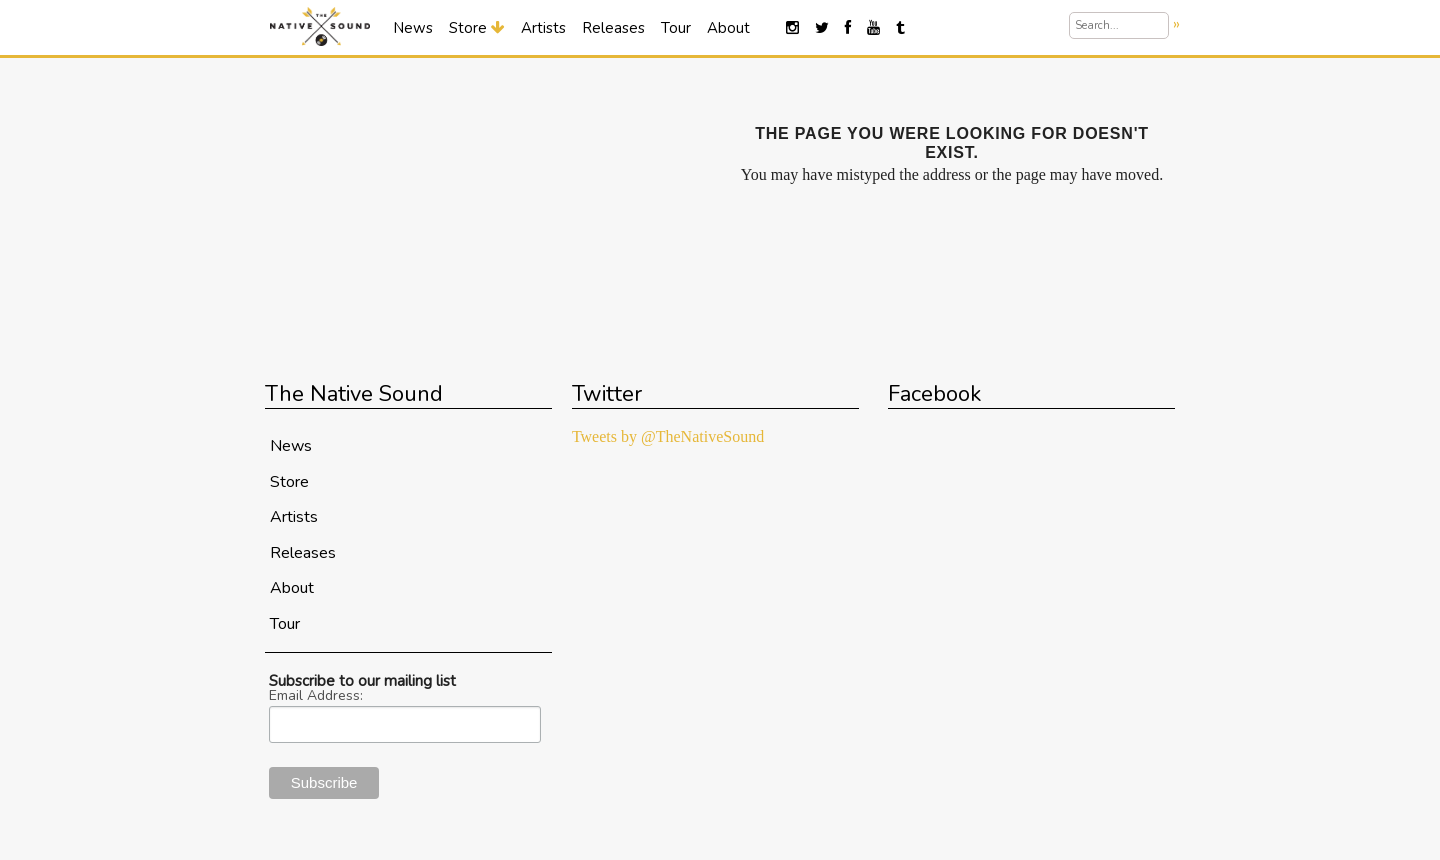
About (728, 28)
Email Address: (316, 696)
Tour (676, 28)
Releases (613, 28)
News (413, 28)
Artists (543, 28)
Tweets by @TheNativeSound (668, 436)
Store (477, 28)
